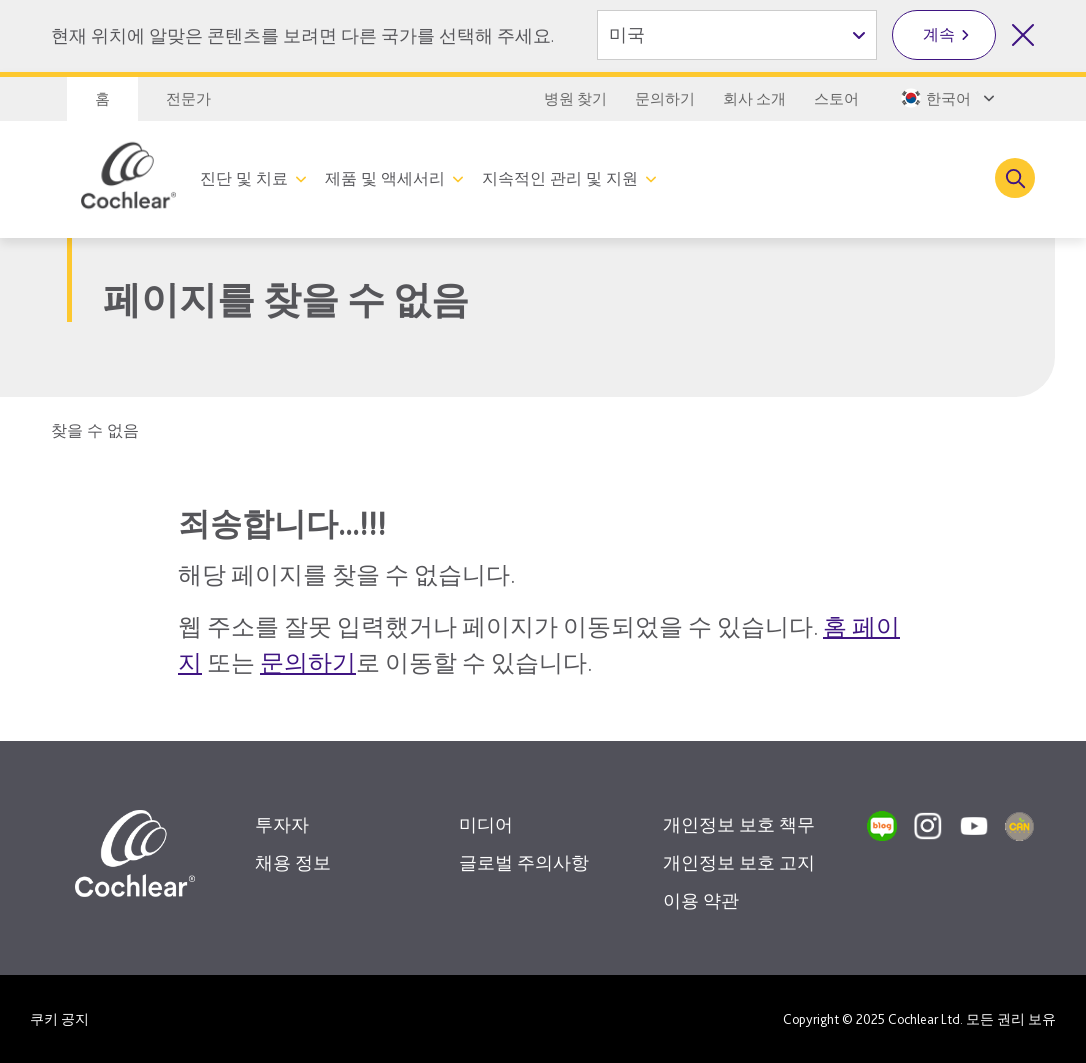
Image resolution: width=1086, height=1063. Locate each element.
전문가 (188, 99)
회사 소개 (754, 99)
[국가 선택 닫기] (1023, 35)
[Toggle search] (1015, 178)
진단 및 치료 (244, 178)
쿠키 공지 (59, 1019)
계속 (939, 34)
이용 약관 (701, 900)
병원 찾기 (575, 99)
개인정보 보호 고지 (739, 862)
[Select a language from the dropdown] (946, 98)
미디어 (486, 824)
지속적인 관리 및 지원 (560, 178)
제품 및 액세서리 (385, 178)
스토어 (836, 99)
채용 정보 (293, 862)
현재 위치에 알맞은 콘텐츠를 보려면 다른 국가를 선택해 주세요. (302, 35)
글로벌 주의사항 (524, 862)
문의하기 (665, 99)
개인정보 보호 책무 (739, 824)
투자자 (282, 824)
